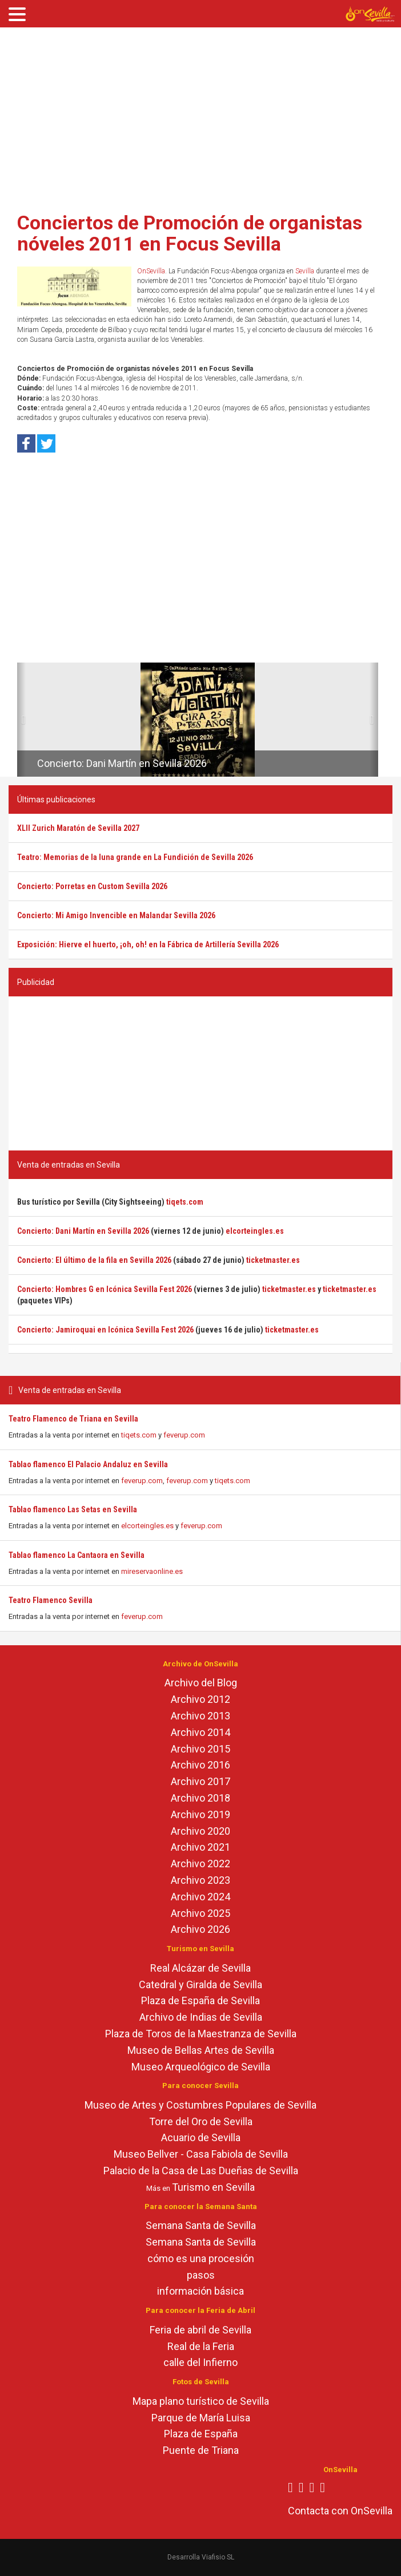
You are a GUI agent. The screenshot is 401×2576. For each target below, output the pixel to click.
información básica (200, 2291)
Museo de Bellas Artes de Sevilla (200, 2050)
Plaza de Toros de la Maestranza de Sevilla (200, 2034)
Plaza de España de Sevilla (200, 2000)
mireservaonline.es (152, 1571)
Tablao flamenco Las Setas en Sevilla (73, 1509)
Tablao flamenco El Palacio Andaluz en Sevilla (88, 1464)
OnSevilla (151, 271)
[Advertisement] (200, 116)
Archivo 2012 (200, 1699)
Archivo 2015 (200, 1749)
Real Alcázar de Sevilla (200, 1968)
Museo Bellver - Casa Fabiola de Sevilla (201, 2154)
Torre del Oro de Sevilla (200, 2121)
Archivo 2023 (200, 1880)
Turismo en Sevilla (213, 2187)
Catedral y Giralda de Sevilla (200, 1984)
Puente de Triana (201, 2450)
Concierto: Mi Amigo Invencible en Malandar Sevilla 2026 (116, 915)
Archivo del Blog (201, 1683)
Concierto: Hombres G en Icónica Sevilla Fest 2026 (104, 1289)
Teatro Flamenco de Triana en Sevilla (73, 1418)
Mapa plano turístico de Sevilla (201, 2401)
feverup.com (184, 1435)
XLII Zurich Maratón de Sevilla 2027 (78, 828)
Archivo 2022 (200, 1864)
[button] (21, 720)
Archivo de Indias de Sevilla (200, 2017)
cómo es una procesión (200, 2258)
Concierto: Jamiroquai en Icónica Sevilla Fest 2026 (105, 1329)
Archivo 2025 (200, 1913)
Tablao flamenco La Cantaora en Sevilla (77, 1555)
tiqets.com (139, 1435)
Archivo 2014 (200, 1732)
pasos (201, 2275)
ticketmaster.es (273, 1260)
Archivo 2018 (200, 1798)
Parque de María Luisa (200, 2418)
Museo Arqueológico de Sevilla (200, 2067)
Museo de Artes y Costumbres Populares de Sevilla (200, 2105)
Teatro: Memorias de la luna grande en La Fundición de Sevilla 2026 (135, 857)
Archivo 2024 (200, 1897)
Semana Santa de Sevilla (201, 2225)
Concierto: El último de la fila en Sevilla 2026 (94, 1260)
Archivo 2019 (200, 1814)
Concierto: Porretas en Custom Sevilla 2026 (92, 886)
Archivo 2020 (200, 1831)
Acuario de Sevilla (200, 2137)
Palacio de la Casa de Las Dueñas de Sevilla (200, 2171)
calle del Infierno (200, 2362)
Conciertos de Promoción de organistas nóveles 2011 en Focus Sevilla (189, 233)
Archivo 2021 (200, 1847)
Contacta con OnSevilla (340, 2511)
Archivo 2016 (200, 1765)
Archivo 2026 (200, 1929)
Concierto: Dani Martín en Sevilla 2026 (122, 763)
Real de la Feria (200, 2346)
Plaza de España (201, 2434)
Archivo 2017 (200, 1781)
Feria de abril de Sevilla (200, 2330)
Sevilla (304, 271)
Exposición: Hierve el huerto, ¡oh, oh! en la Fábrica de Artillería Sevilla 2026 (148, 944)
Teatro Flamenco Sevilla (51, 1600)
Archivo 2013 (200, 1716)
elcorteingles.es (147, 1525)
